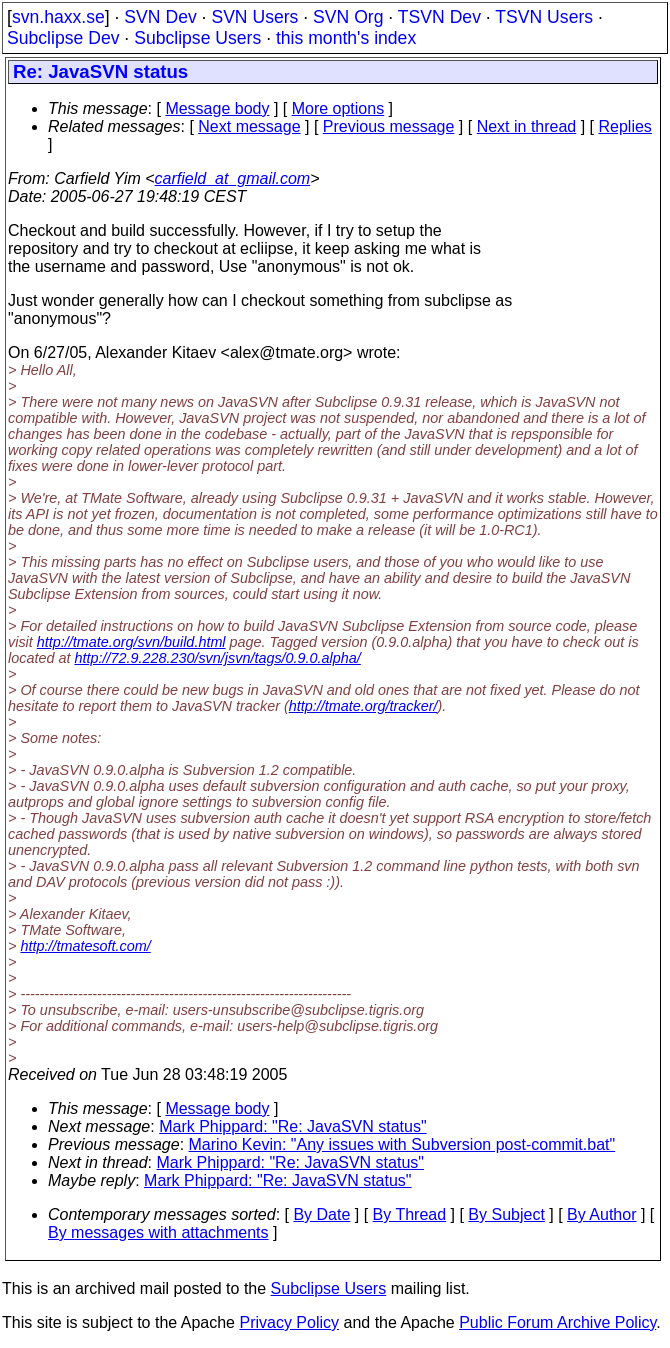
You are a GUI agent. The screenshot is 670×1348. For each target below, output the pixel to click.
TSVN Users (544, 17)
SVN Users (254, 17)
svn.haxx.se (58, 17)
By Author (601, 1214)
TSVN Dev (439, 17)
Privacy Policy (289, 1322)
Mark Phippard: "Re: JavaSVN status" (292, 1126)
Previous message (389, 126)
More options (338, 108)
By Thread (410, 1214)
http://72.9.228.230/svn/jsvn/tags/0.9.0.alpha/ (217, 658)
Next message (249, 126)
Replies (625, 126)
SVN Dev (160, 17)
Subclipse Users (197, 38)
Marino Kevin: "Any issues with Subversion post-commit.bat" (402, 1144)
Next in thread (527, 126)
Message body (217, 108)
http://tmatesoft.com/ (85, 946)
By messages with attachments (158, 1232)
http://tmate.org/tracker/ (363, 706)
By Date (321, 1214)
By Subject (506, 1214)
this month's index (346, 38)
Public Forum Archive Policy (557, 1322)
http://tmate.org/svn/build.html (131, 642)
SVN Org (348, 17)
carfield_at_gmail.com (233, 178)
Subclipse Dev (63, 38)
